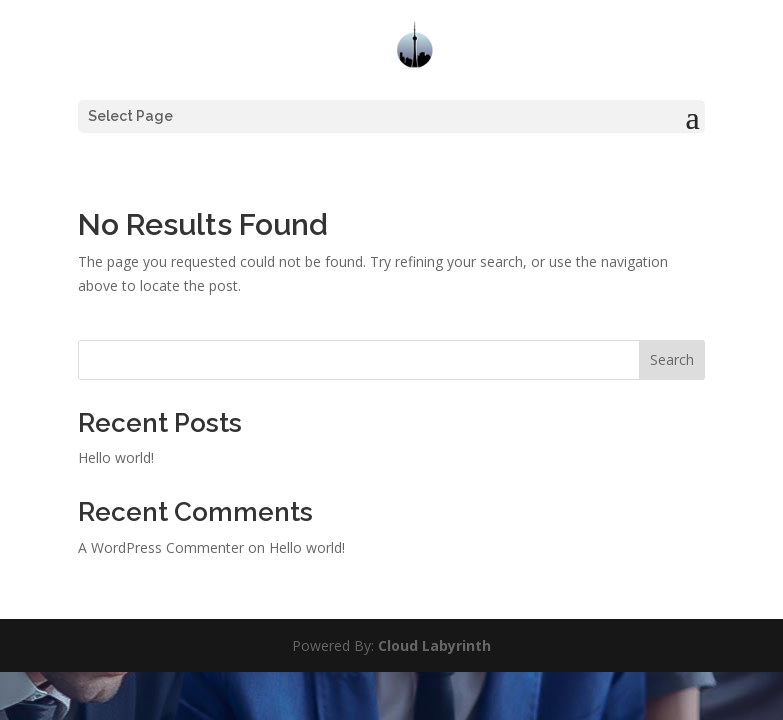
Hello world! (116, 457)
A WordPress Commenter (161, 547)
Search (672, 359)
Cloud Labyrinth (434, 645)
